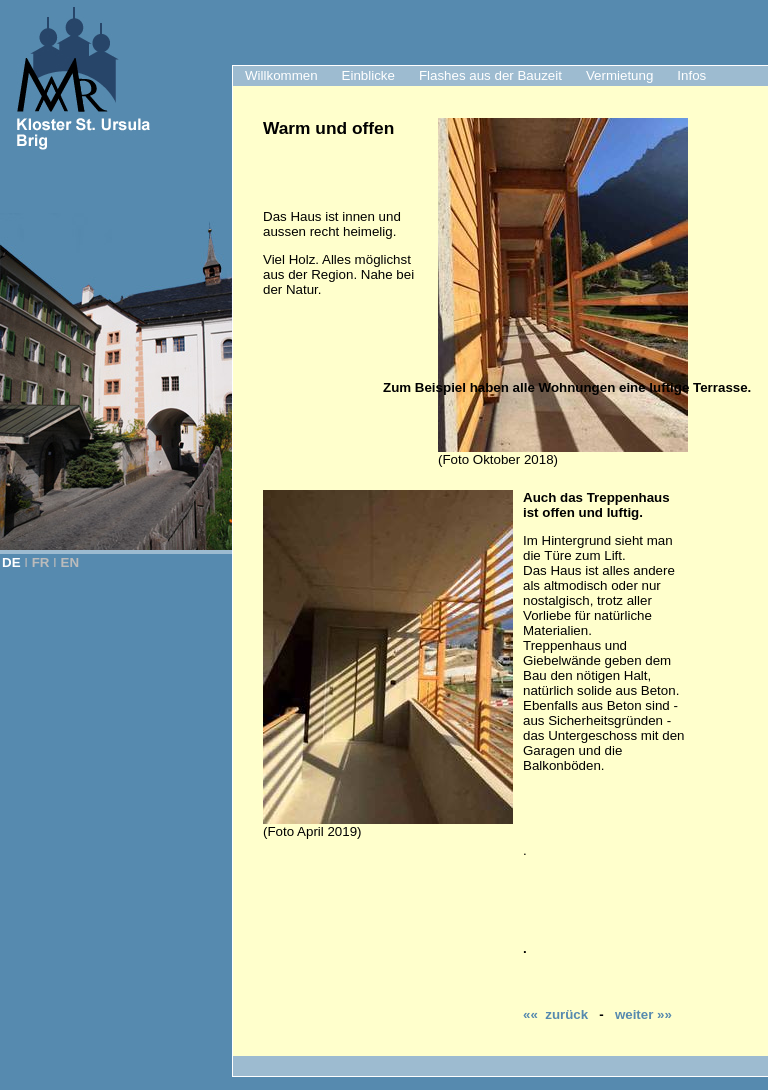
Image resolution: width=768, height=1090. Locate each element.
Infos (691, 75)
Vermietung (619, 75)
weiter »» (643, 1014)
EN (70, 562)
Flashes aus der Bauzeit (490, 75)
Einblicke (368, 75)
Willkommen (281, 75)
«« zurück (555, 1014)
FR (41, 562)
